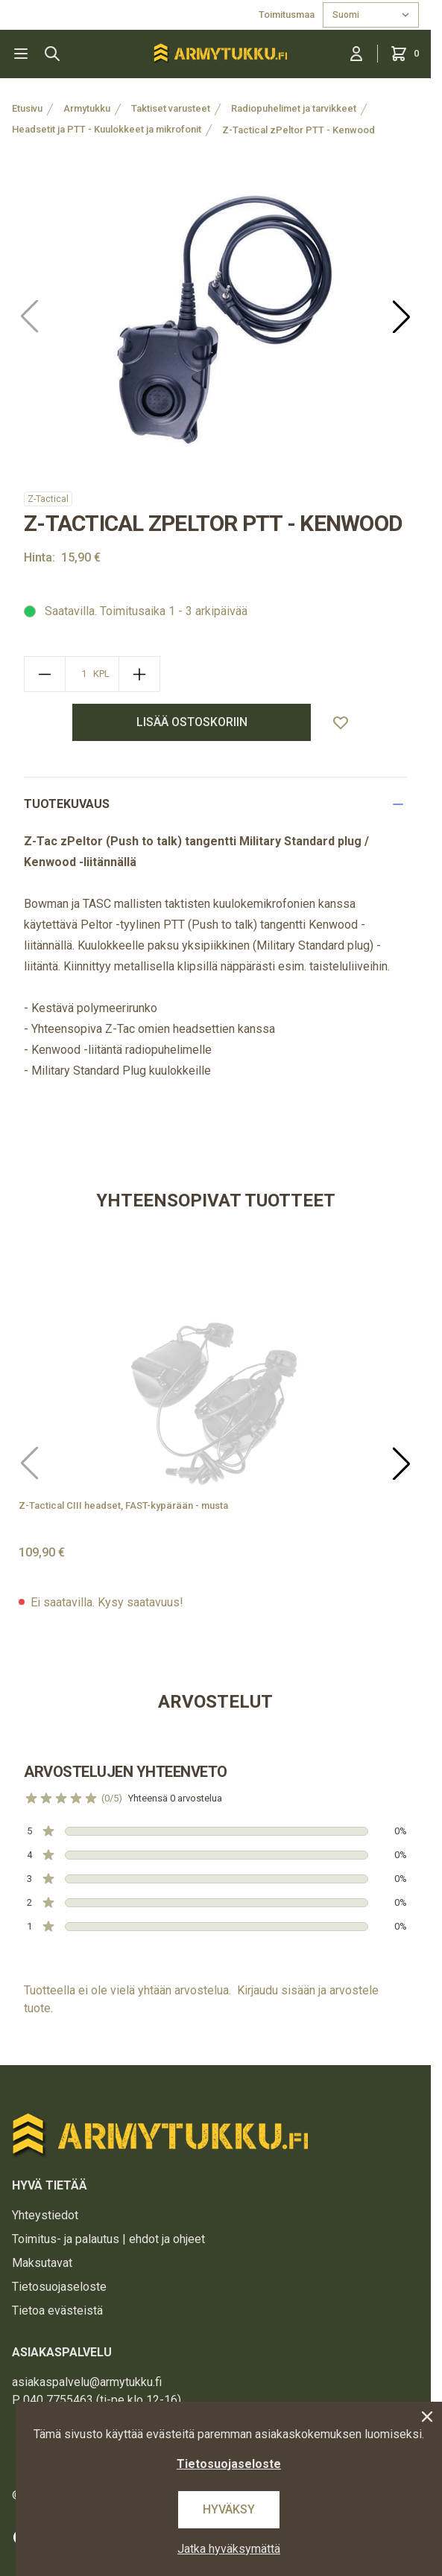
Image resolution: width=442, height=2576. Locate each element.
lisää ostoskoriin (191, 722)
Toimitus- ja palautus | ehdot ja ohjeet (108, 2239)
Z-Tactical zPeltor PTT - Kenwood (298, 130)
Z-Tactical (48, 499)
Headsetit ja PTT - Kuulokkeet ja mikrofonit (106, 129)
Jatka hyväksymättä (228, 2549)
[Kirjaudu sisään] (356, 54)
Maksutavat (42, 2263)
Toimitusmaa (288, 14)
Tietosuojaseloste (59, 2287)
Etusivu (27, 108)
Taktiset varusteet (170, 108)
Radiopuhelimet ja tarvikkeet (293, 108)
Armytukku (86, 108)
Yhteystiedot (45, 2215)
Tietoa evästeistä (57, 2310)
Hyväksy (229, 2509)
